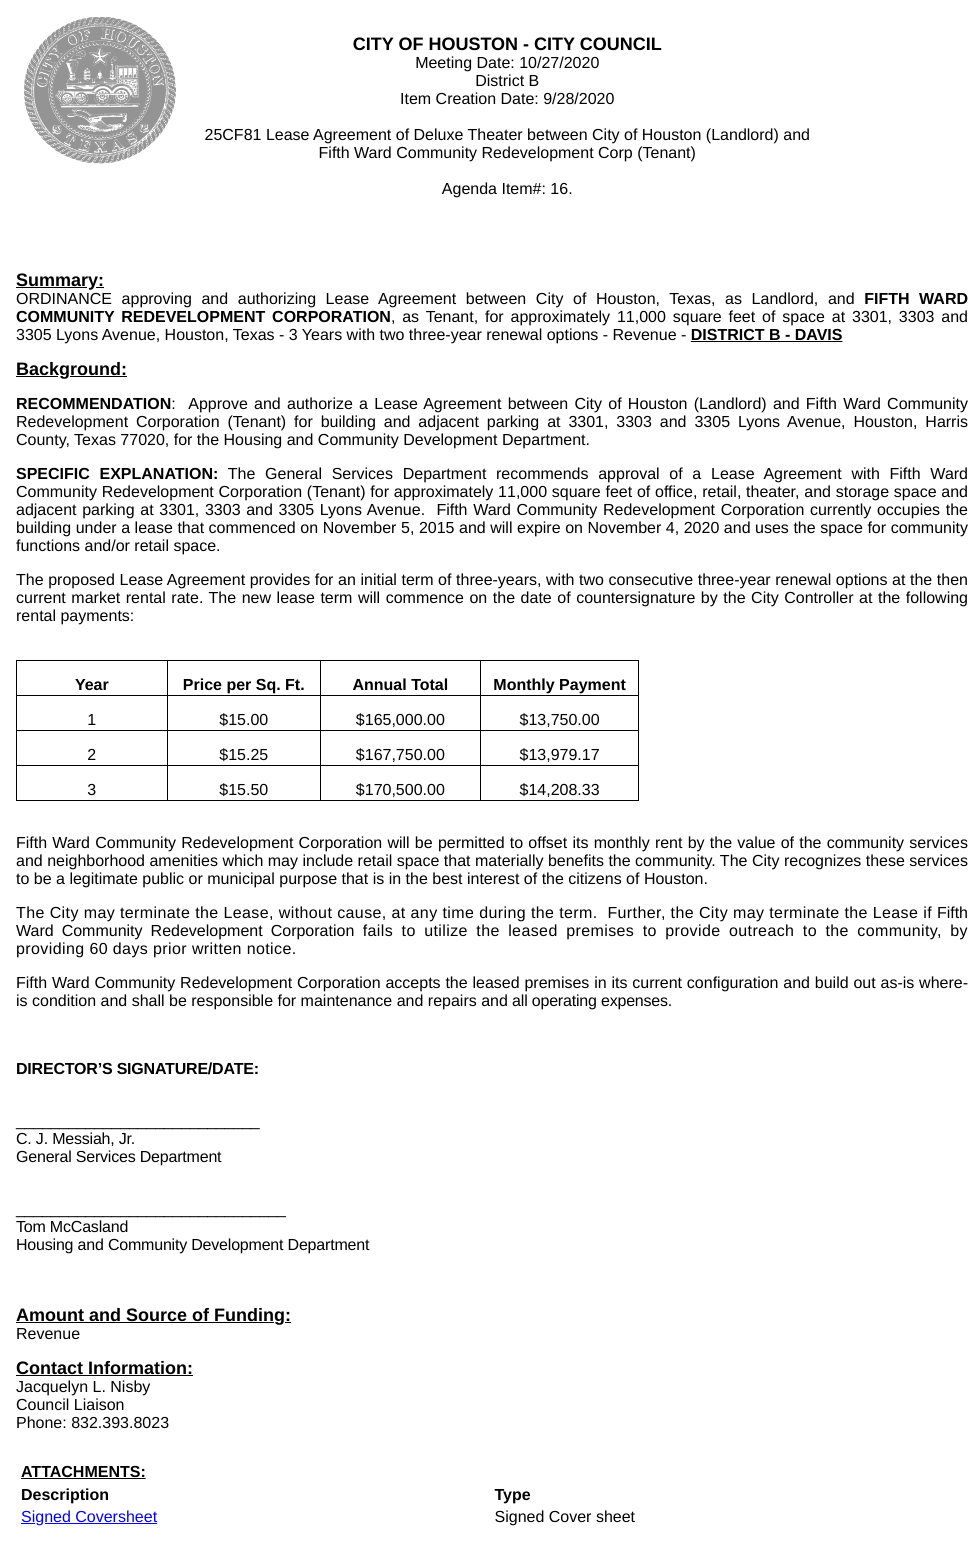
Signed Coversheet (89, 1517)
